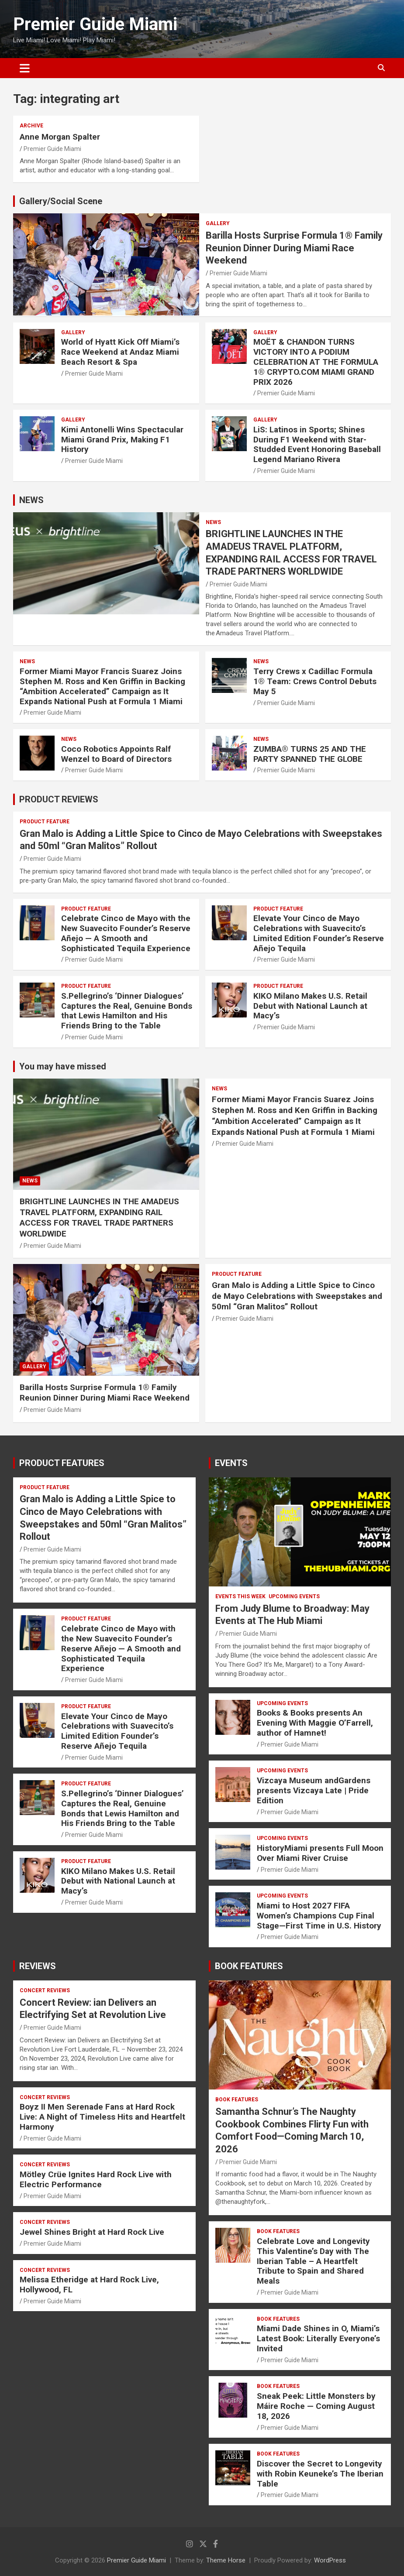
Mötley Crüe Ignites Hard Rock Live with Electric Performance (96, 2179)
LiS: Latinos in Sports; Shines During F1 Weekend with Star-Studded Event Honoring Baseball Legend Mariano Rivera (317, 444)
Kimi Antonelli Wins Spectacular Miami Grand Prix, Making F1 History (122, 440)
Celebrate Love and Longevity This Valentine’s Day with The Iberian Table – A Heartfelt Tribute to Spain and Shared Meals (313, 2261)
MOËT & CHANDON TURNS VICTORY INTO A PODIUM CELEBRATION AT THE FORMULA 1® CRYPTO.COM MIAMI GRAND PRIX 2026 (315, 362)
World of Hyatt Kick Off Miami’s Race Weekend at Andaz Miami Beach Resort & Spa (120, 352)
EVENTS (231, 1463)
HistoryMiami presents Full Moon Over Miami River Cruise (320, 1853)
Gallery (218, 223)
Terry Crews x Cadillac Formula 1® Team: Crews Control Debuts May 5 (314, 681)
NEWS (31, 500)
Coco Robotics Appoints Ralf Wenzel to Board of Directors (116, 754)
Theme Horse (225, 2560)
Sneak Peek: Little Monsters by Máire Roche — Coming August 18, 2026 (316, 2406)
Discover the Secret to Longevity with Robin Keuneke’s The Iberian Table (320, 2474)
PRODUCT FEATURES (61, 1463)
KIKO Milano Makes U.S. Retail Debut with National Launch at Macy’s (310, 1006)
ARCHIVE (31, 126)
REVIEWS (37, 1966)
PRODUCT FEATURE (44, 822)
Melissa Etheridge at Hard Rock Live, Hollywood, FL (89, 2285)
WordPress (330, 2560)
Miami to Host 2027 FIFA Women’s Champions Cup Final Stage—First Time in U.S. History (319, 1916)
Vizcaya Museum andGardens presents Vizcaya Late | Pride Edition (313, 1790)
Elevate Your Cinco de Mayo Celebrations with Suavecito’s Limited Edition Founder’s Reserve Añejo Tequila (318, 933)
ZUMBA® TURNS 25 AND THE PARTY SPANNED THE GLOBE (309, 754)
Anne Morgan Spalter (60, 137)
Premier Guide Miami (95, 24)
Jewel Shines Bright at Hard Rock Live (92, 2232)
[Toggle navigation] (24, 68)
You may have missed (62, 1066)
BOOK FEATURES (249, 1966)
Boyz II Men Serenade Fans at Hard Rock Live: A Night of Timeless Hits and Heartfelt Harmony (102, 2117)
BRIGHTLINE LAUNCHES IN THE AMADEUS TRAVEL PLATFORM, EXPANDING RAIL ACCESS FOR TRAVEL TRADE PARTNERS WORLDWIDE (99, 1217)
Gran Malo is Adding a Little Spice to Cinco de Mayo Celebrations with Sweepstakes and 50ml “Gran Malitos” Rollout (297, 1296)
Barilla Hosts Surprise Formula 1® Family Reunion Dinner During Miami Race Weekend (294, 248)
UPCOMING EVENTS (294, 1596)
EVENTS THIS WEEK (240, 1596)
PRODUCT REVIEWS (58, 799)
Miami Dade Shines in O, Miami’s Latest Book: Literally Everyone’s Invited (318, 2338)
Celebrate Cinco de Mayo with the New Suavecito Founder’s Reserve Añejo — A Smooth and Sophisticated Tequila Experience (125, 933)
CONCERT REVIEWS (45, 1990)
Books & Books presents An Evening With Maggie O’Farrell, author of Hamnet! (315, 1723)
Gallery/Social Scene (60, 201)
